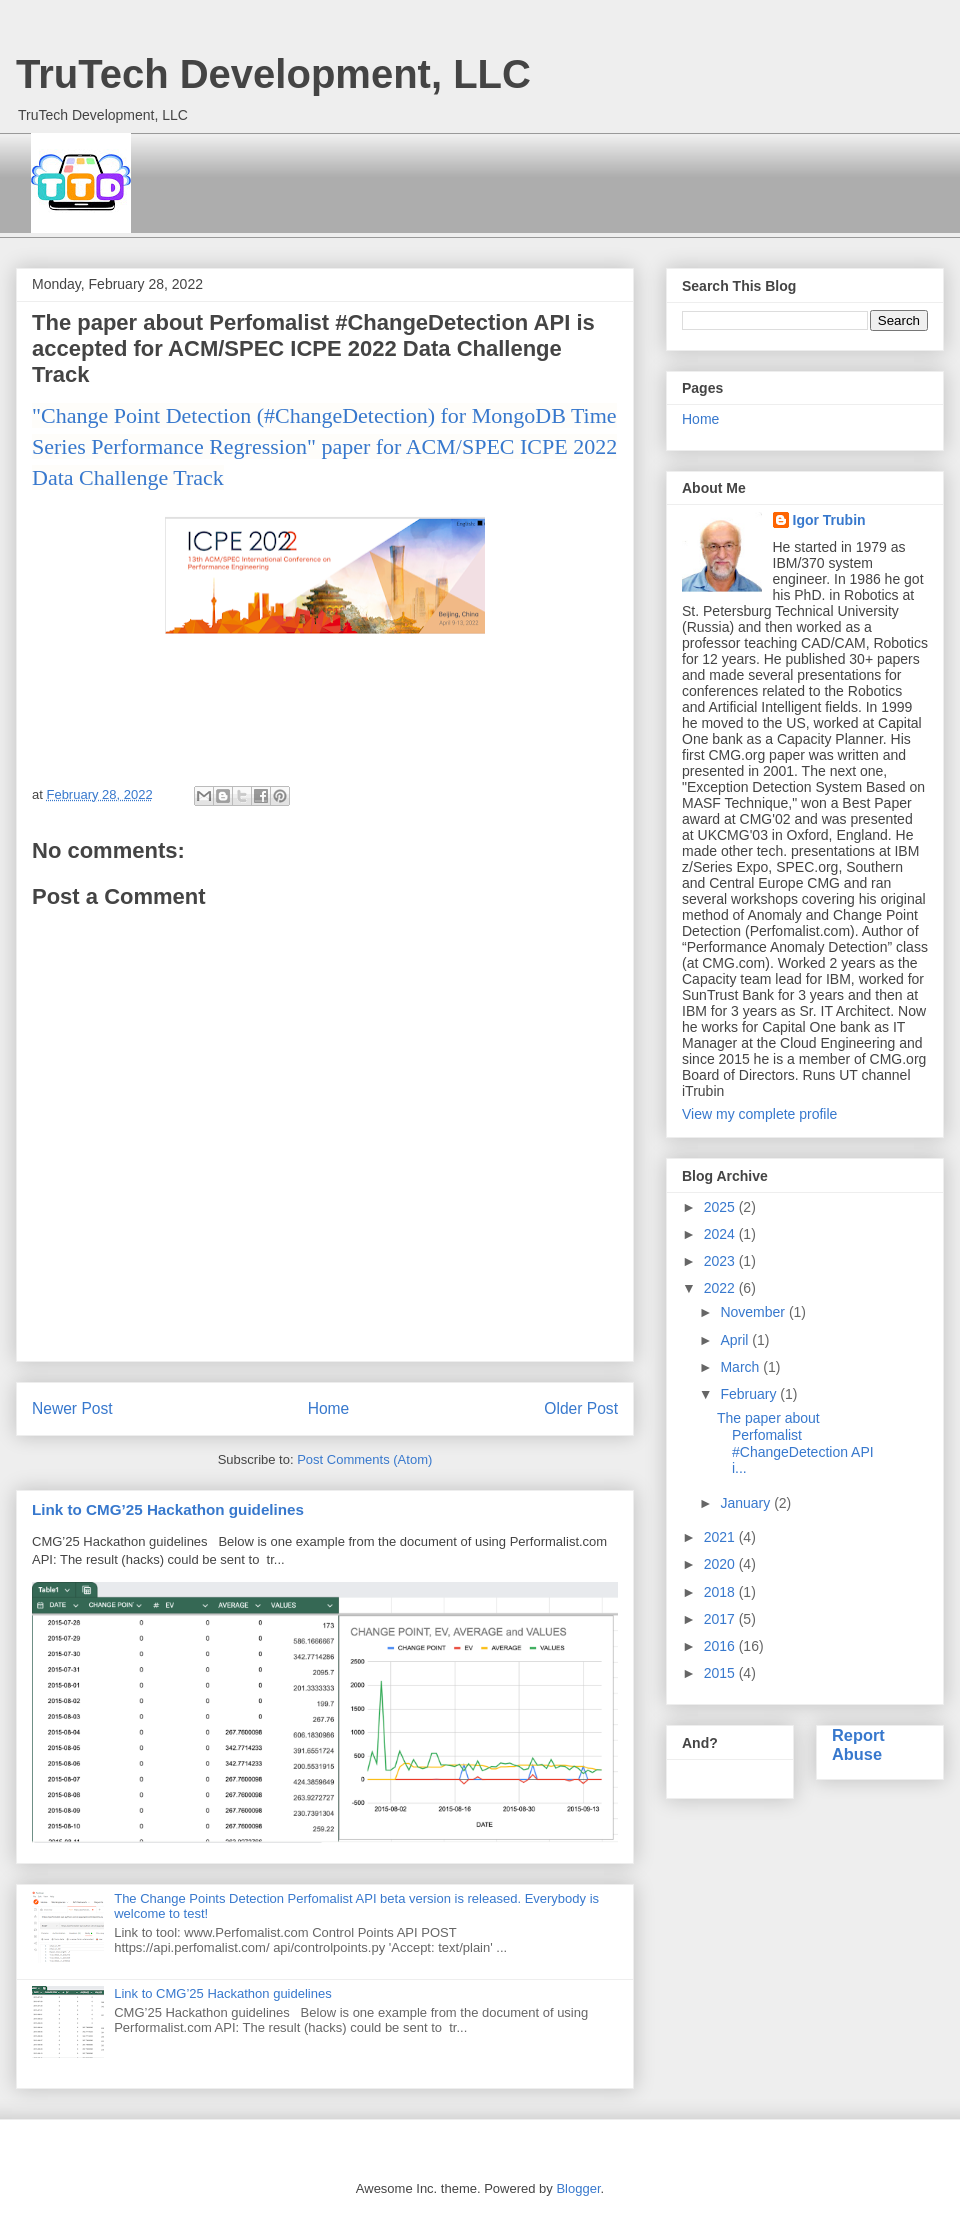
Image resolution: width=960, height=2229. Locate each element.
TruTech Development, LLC (273, 74)
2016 (721, 1646)
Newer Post (72, 1408)
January (747, 1503)
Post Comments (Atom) (364, 1459)
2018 (721, 1592)
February (750, 1394)
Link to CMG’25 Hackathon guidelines (168, 1509)
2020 (721, 1564)
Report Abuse (858, 1744)
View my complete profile (759, 1114)
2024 (721, 1234)
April (736, 1340)
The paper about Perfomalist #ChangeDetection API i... (795, 1443)
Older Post (581, 1408)
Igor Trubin (829, 520)
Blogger (578, 2188)
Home (329, 1408)
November (754, 1312)
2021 (721, 1537)
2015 (721, 1673)
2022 (721, 1288)
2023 (721, 1261)
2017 (721, 1619)
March (741, 1367)
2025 (721, 1207)
